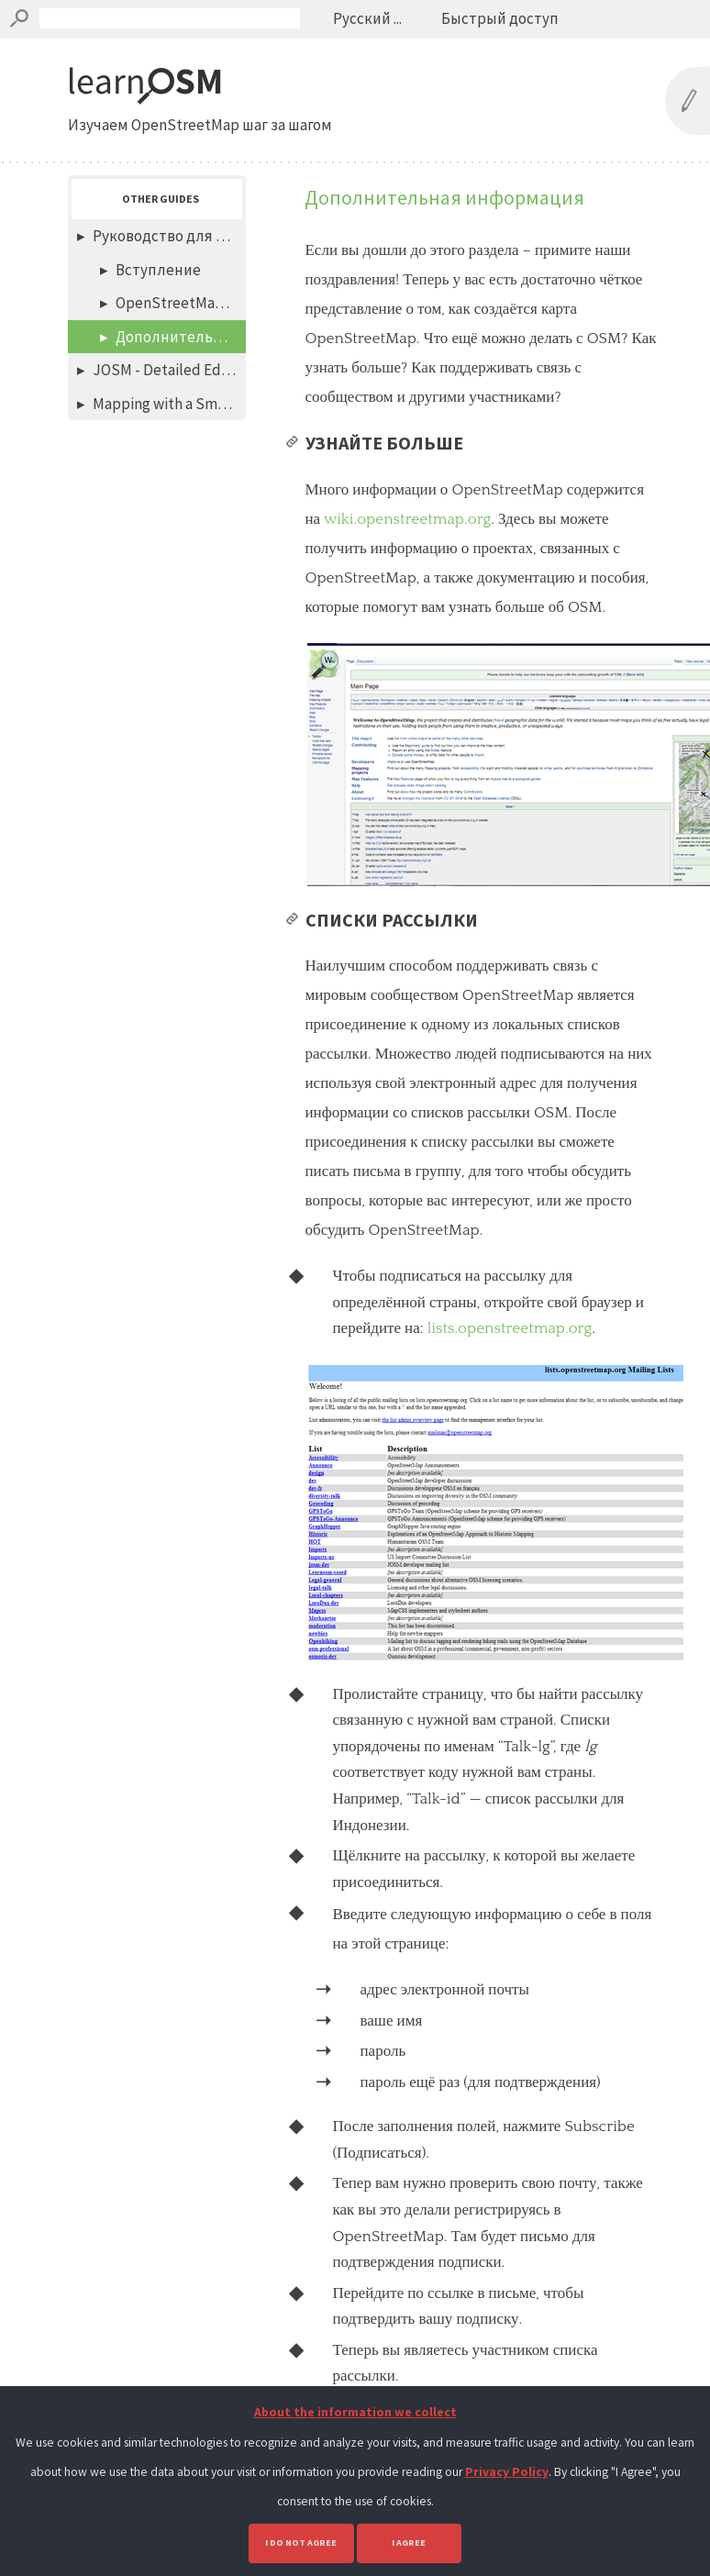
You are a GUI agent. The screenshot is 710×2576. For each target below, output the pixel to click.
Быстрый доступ (500, 18)
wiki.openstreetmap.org (407, 519)
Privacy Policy (507, 2472)
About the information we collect (355, 2412)
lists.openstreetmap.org (509, 1328)
